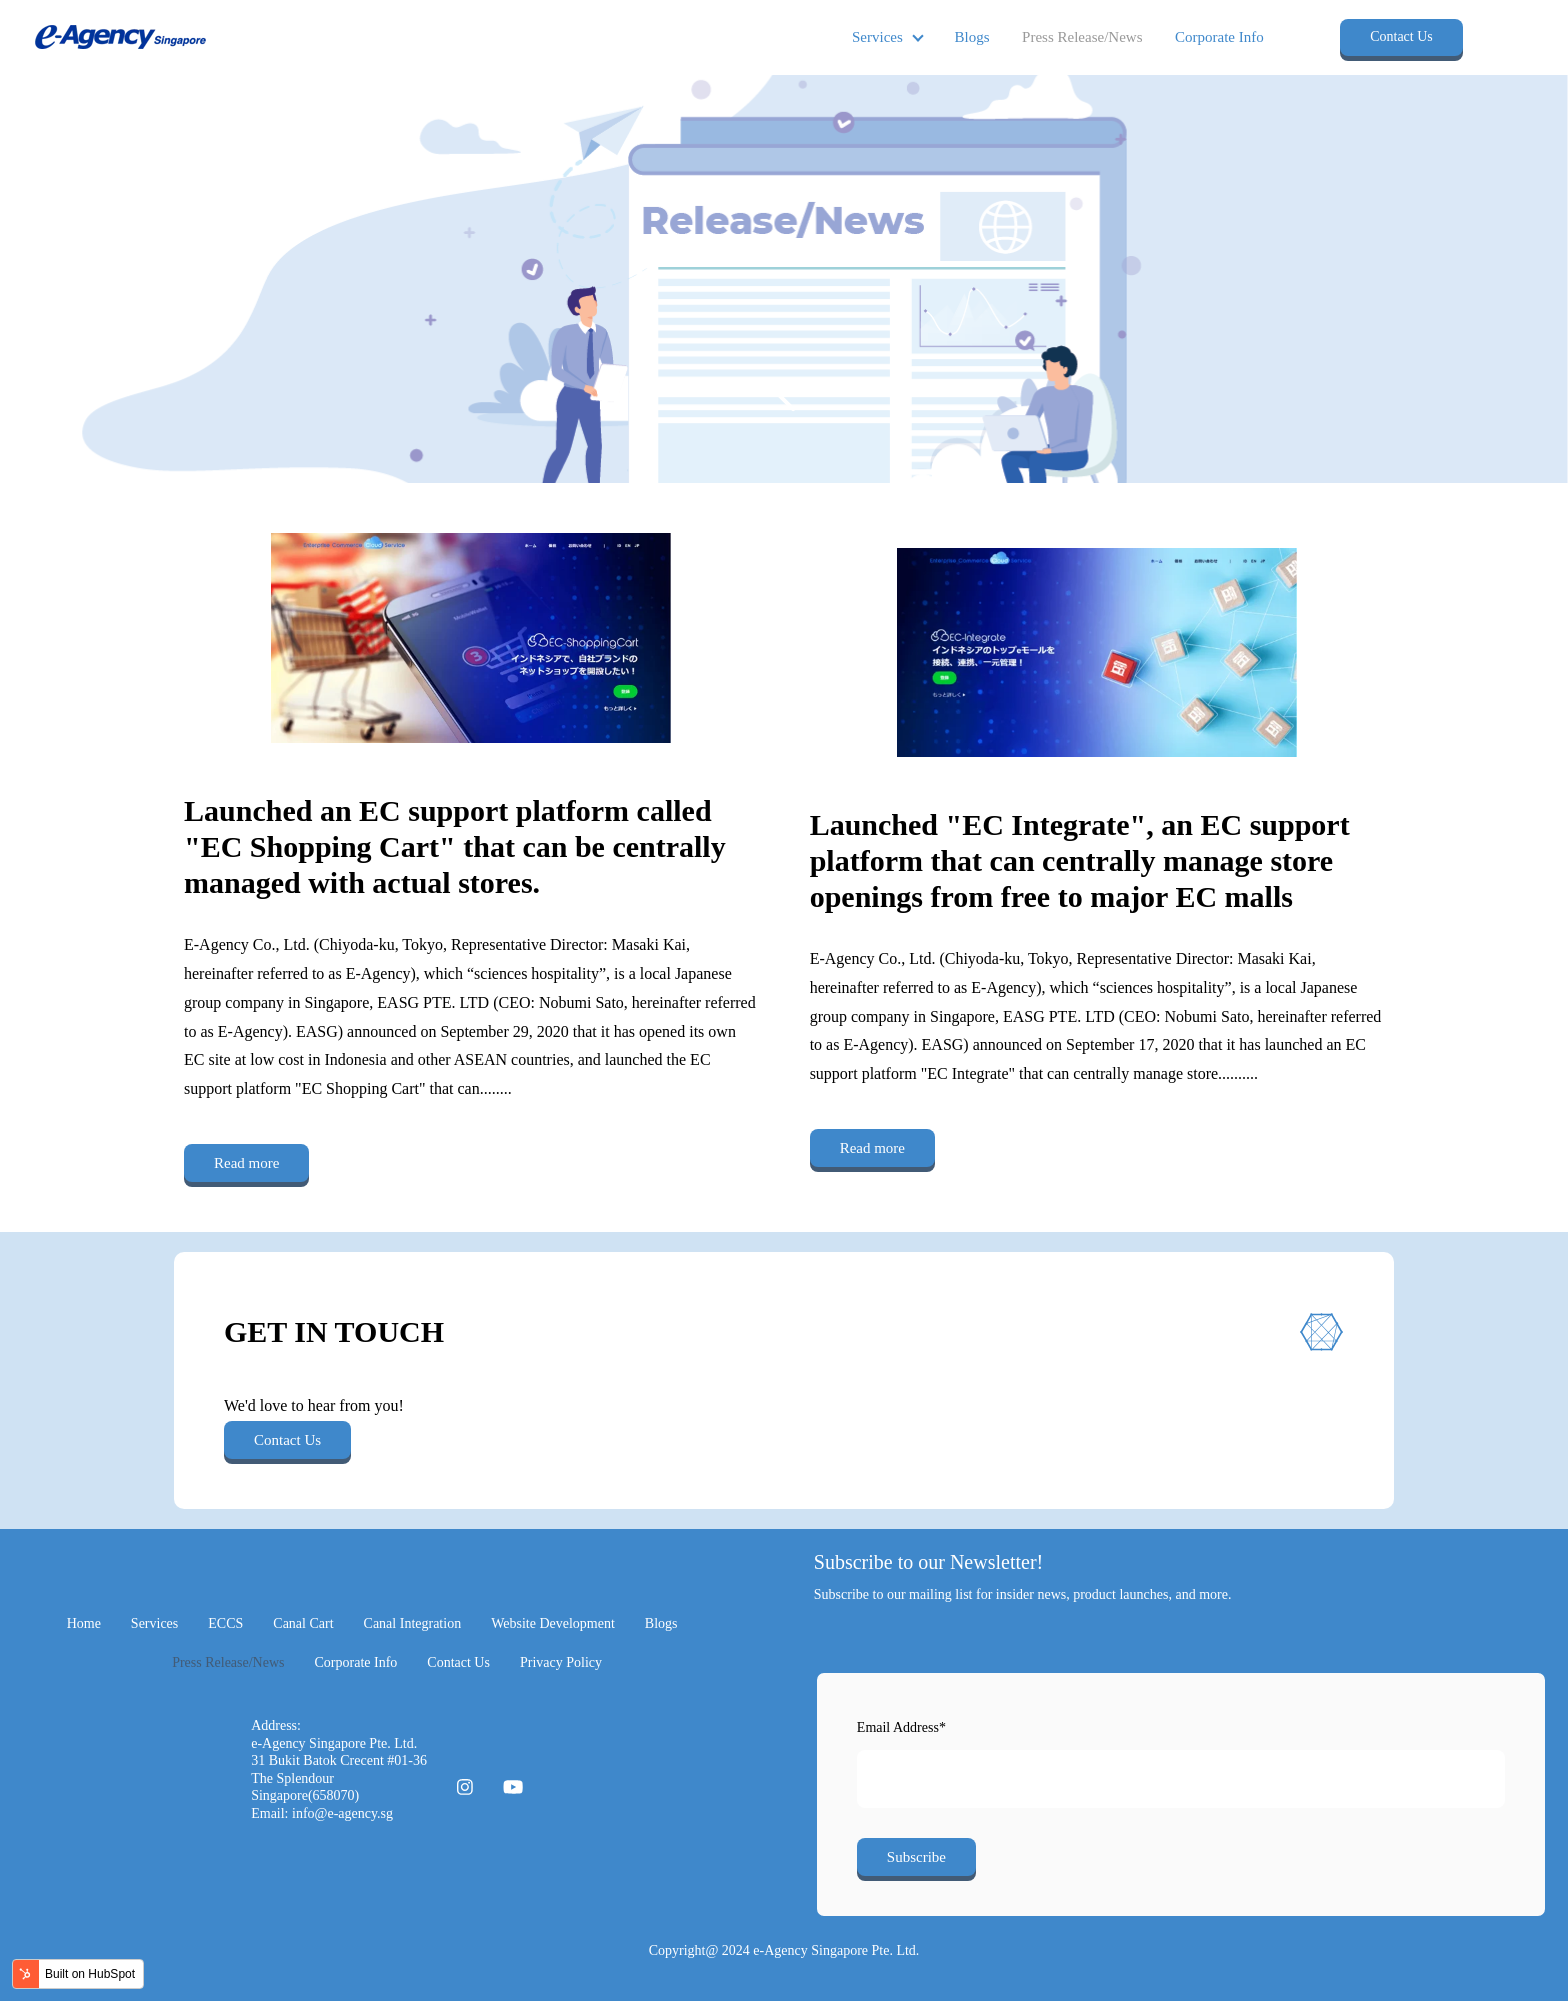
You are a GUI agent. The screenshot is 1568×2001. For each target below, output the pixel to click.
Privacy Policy (561, 1662)
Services (877, 37)
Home (84, 1623)
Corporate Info (1219, 37)
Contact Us (1401, 36)
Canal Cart (303, 1623)
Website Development (553, 1623)
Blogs (972, 37)
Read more (246, 1163)
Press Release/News (1082, 37)
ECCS (225, 1623)
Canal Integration (413, 1623)
